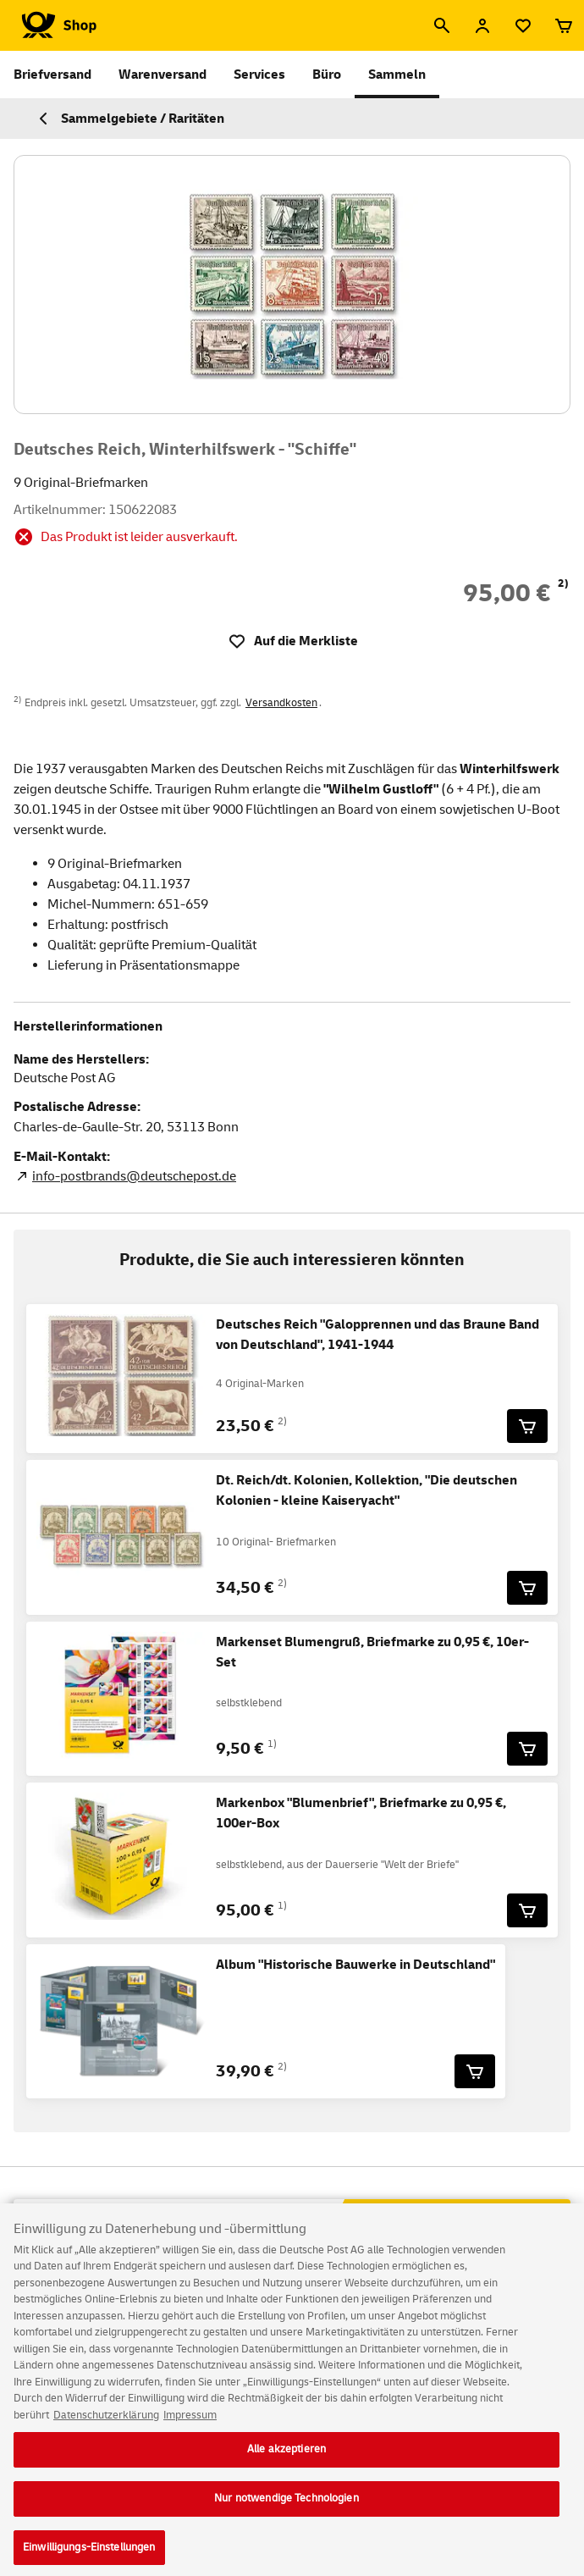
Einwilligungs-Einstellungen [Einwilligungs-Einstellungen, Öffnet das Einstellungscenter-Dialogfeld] (89, 2556)
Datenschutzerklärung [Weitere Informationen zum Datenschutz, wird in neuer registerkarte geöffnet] (106, 2424)
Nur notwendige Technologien (286, 2507)
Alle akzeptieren (286, 2458)
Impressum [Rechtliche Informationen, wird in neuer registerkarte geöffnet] (190, 2424)
